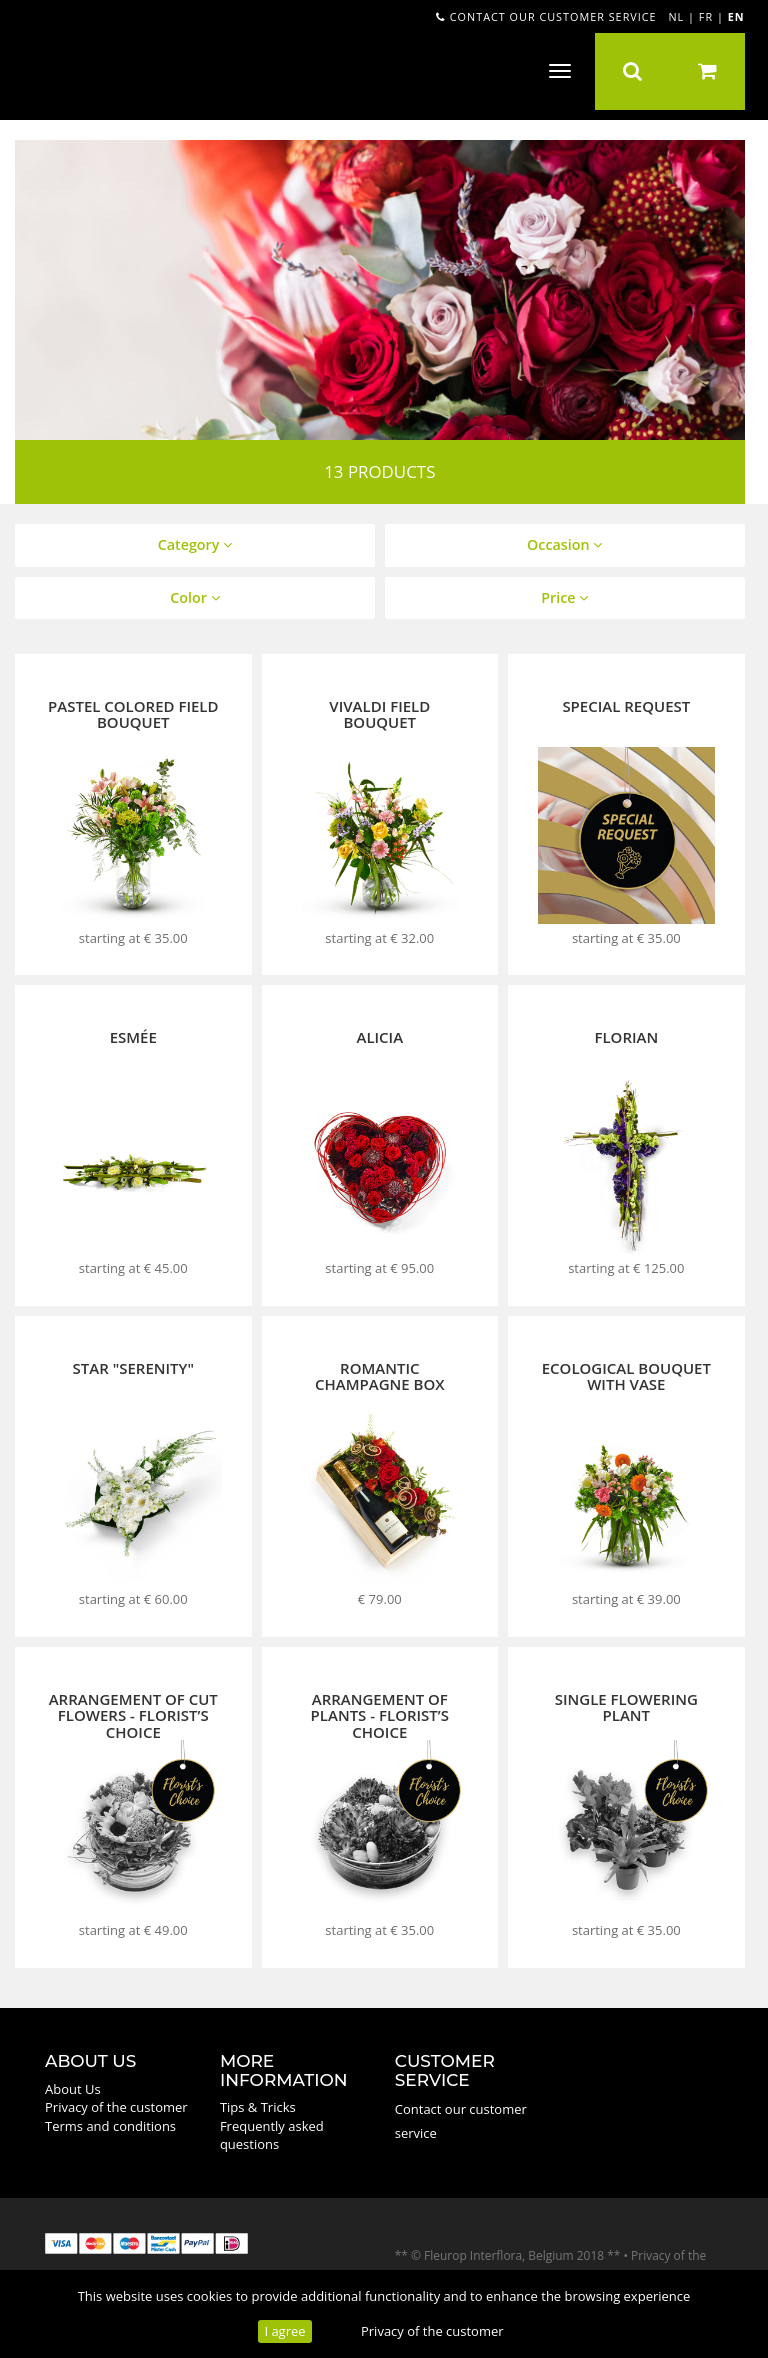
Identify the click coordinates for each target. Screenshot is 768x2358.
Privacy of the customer (432, 2331)
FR (706, 16)
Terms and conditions (110, 2126)
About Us (73, 2089)
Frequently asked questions (272, 2135)
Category (195, 544)
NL (676, 16)
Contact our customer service (546, 16)
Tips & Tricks (258, 2107)
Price (564, 597)
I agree (284, 2331)
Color (194, 597)
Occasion (564, 544)
